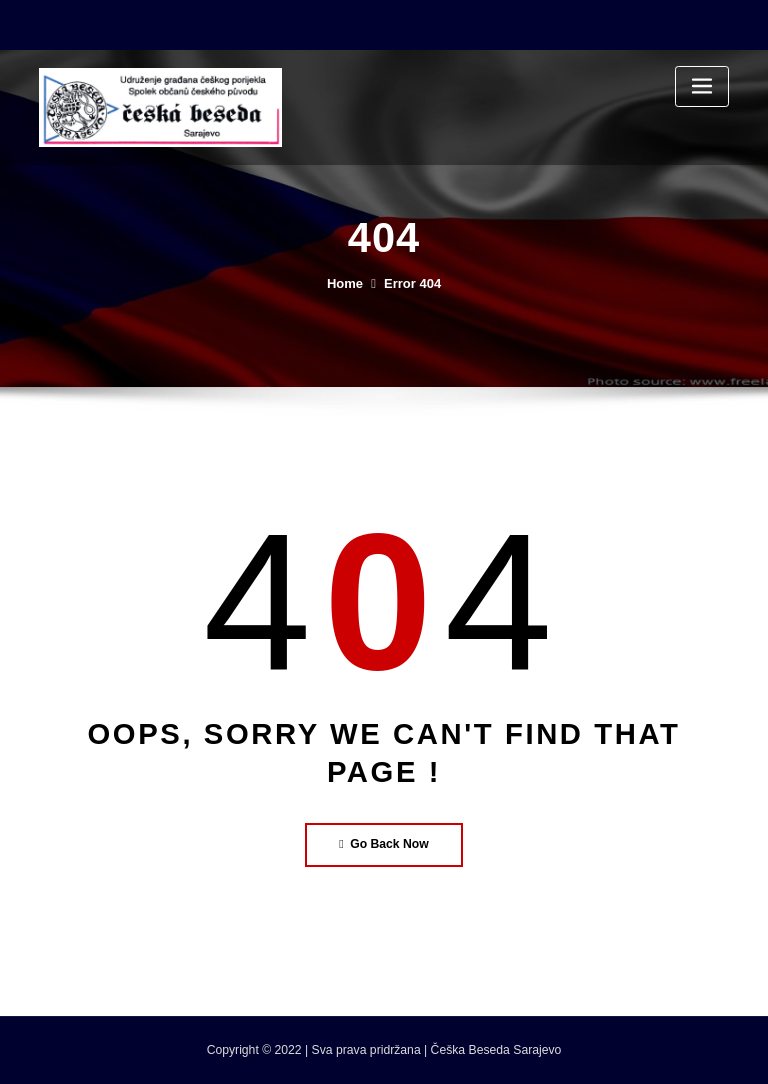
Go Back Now (384, 844)
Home (345, 283)
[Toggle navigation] (702, 86)
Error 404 (412, 283)
